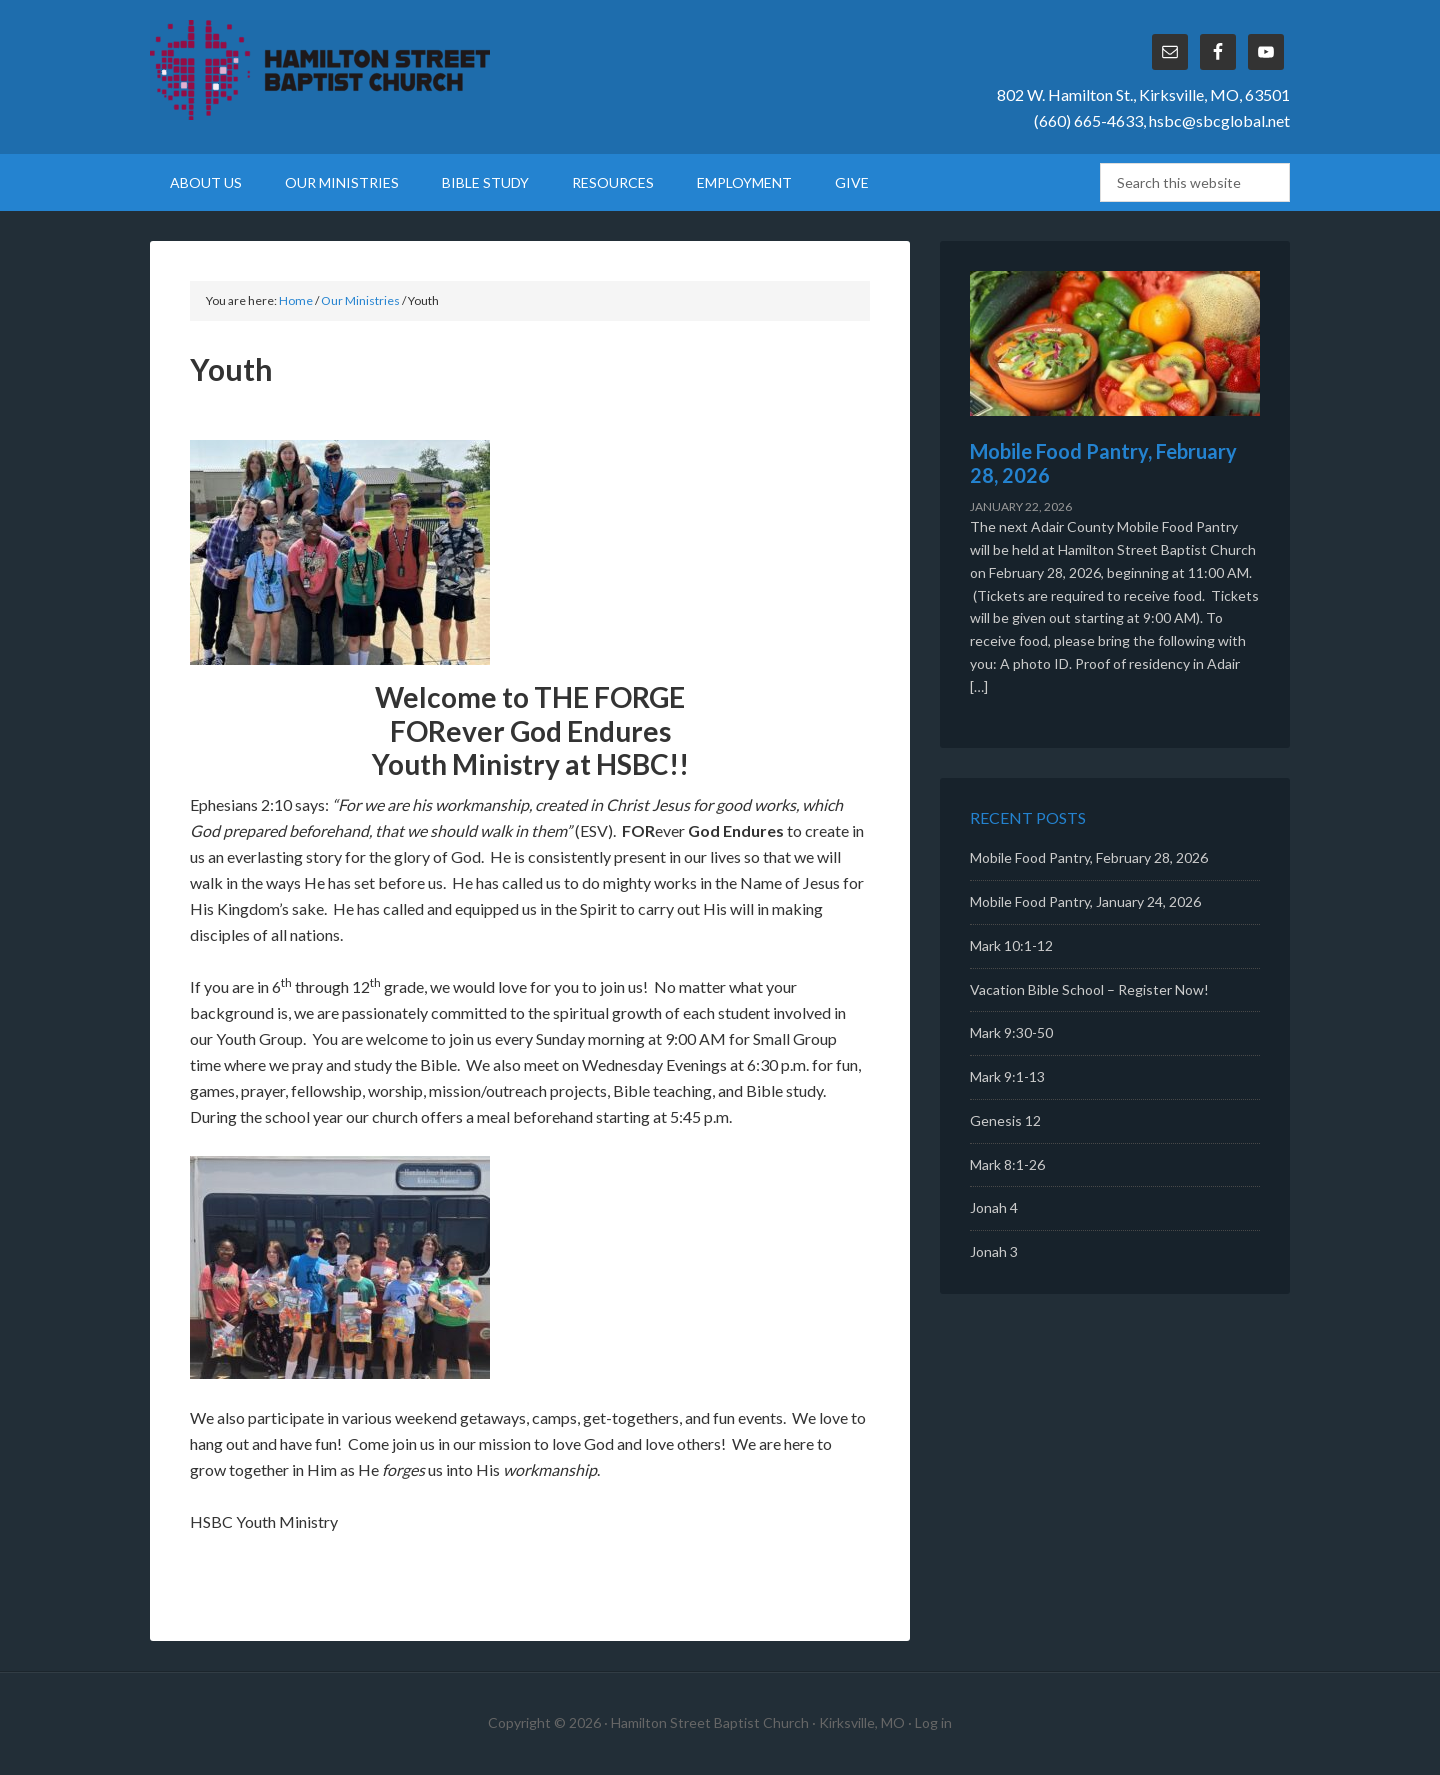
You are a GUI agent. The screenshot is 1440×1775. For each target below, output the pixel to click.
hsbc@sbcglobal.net (1219, 120)
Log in (933, 1722)
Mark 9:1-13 (1007, 1076)
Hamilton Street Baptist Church (320, 70)
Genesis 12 (1005, 1120)
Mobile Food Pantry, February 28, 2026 (1089, 857)
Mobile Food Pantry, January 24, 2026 (1085, 901)
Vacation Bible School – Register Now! (1089, 989)
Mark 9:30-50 (1011, 1032)
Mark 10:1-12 (1011, 945)
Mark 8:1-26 (1007, 1164)
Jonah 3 (994, 1251)
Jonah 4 (994, 1207)
